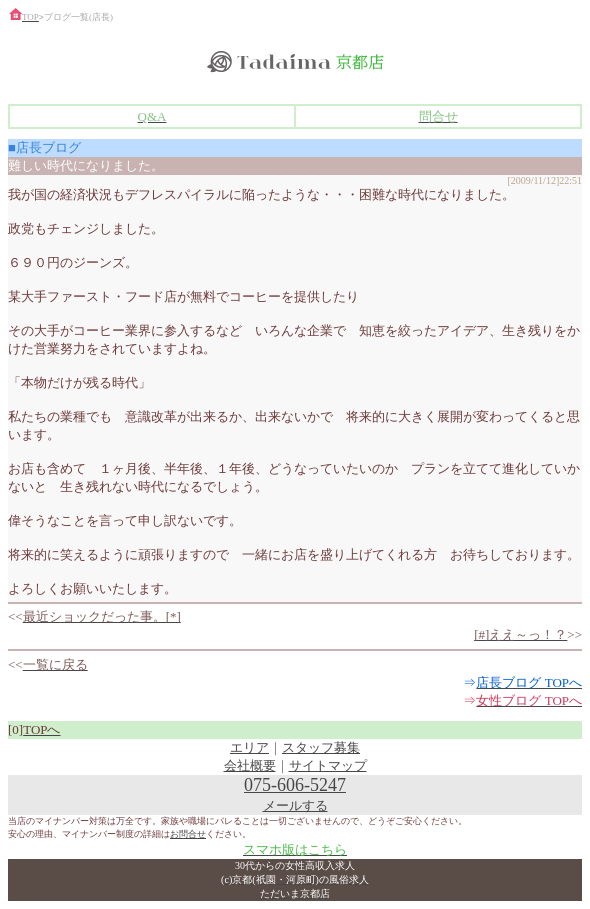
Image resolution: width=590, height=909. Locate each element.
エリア (249, 747)
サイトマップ (328, 765)
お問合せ (188, 834)
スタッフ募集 (321, 747)
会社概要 (250, 765)
